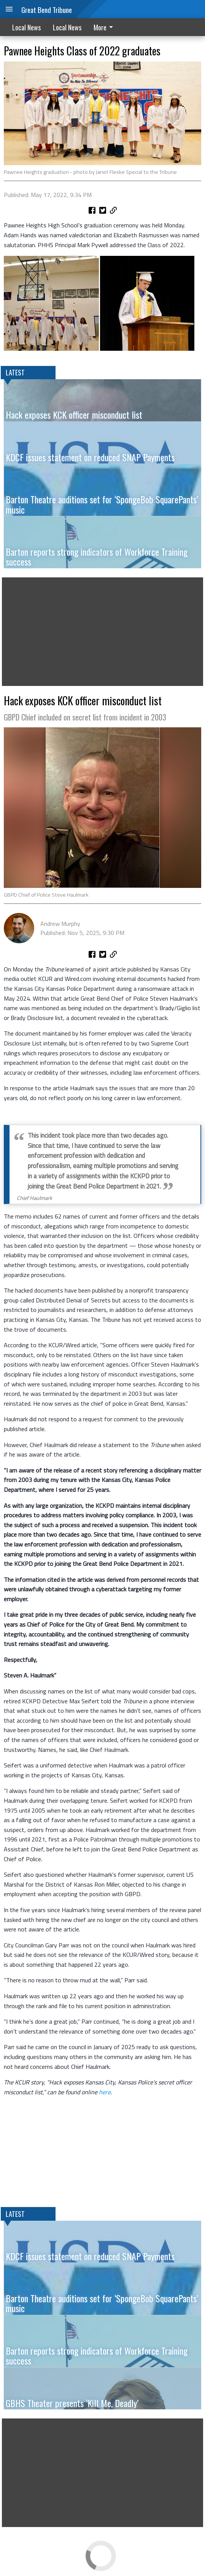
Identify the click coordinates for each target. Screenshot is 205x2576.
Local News (26, 27)
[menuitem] (105, 27)
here (105, 2092)
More (105, 27)
